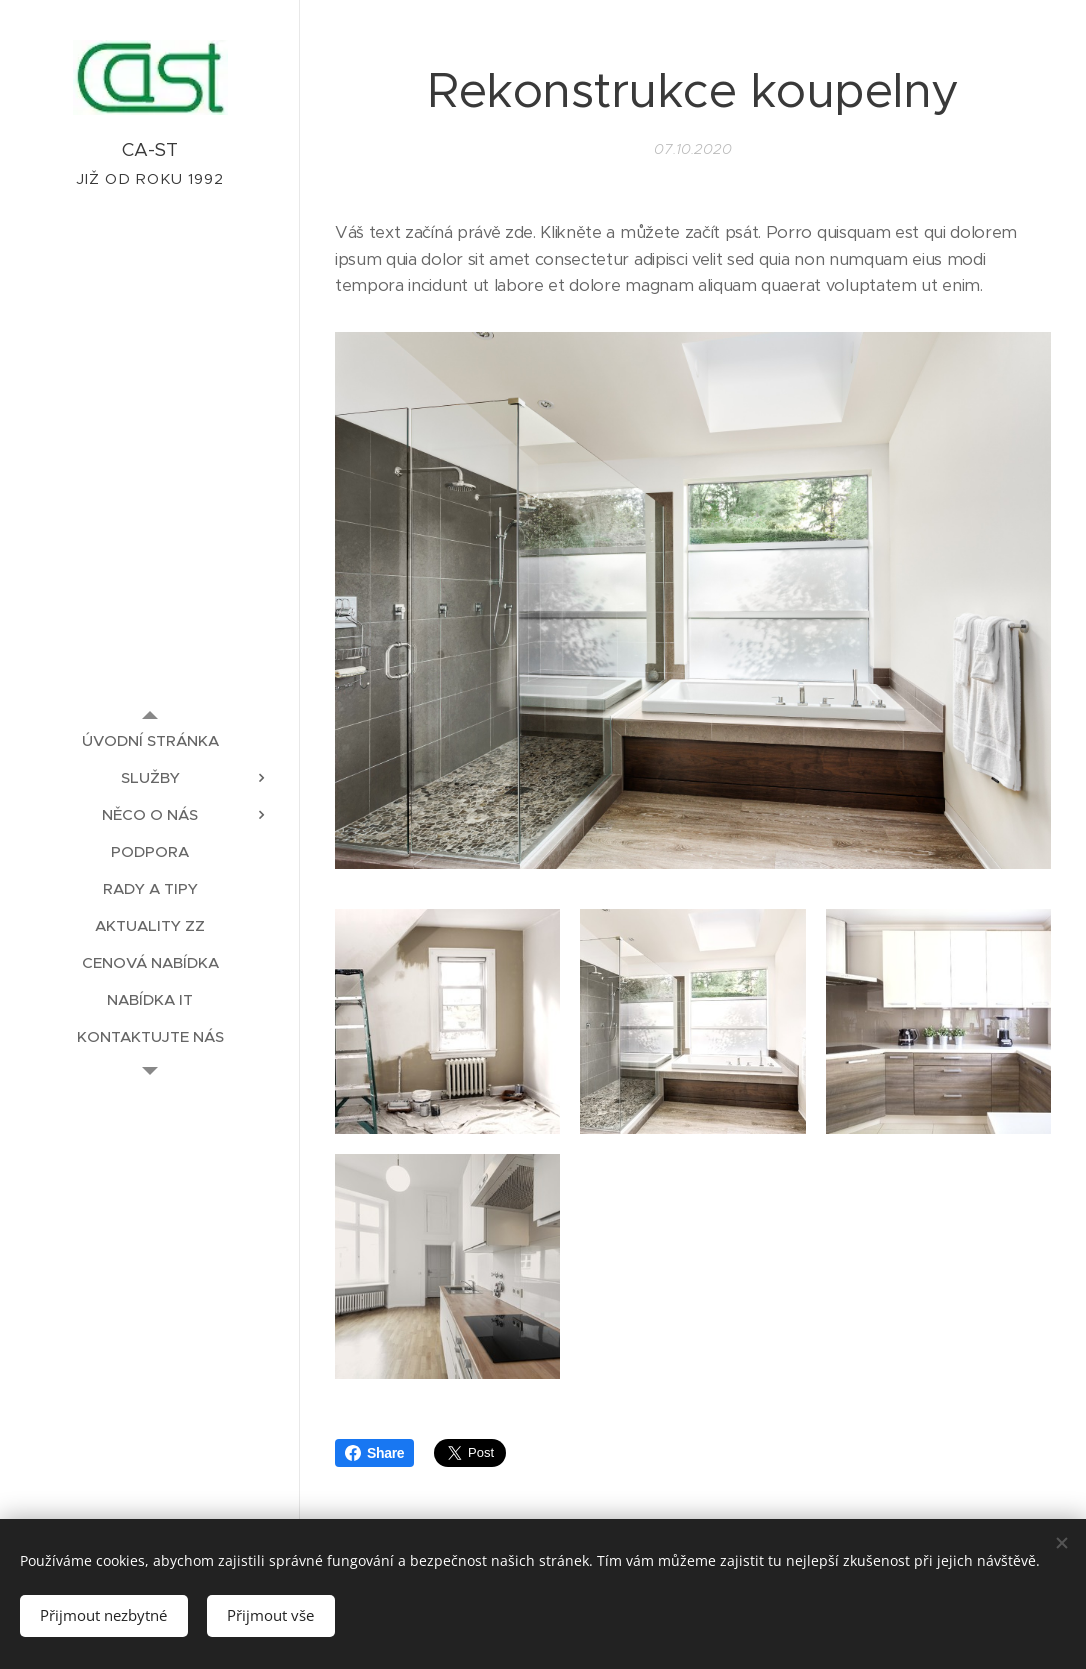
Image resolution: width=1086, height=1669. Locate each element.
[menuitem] (150, 740)
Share (374, 1453)
